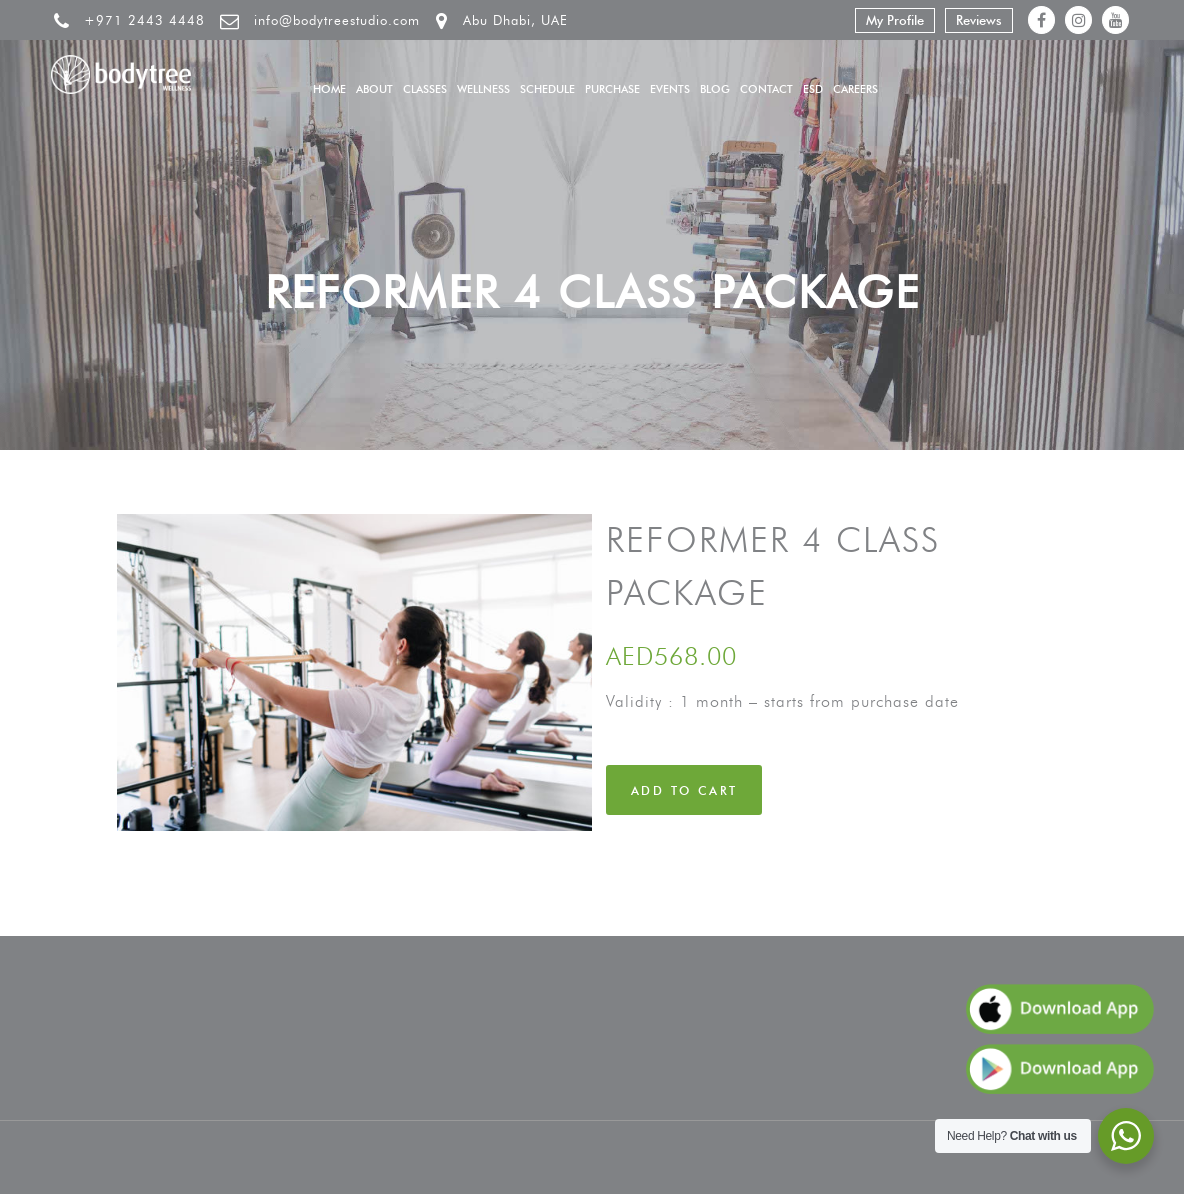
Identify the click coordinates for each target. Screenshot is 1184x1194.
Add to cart (684, 790)
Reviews (979, 20)
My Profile (895, 20)
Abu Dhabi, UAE (515, 20)
